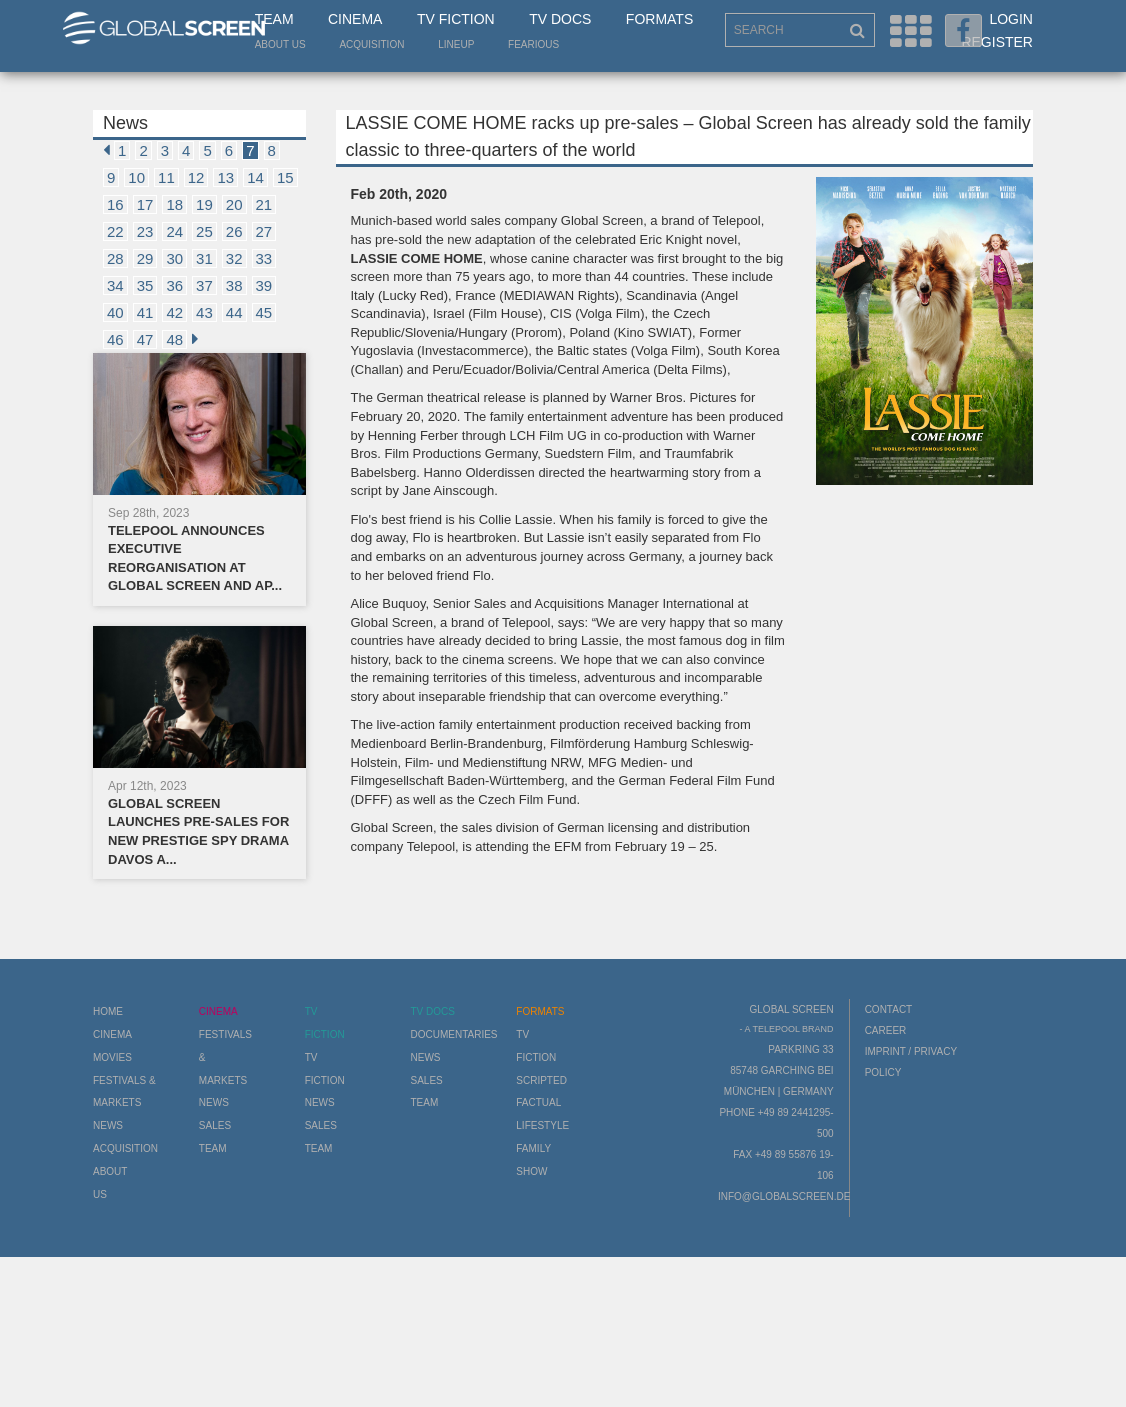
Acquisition (371, 44)
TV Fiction (456, 19)
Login (1011, 19)
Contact (889, 1009)
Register (997, 42)
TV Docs (560, 19)
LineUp (456, 44)
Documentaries (453, 1034)
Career (886, 1030)
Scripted (541, 1080)
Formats (659, 19)
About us (280, 44)
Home (108, 1011)
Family (533, 1148)
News (108, 1125)
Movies (112, 1057)
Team (274, 19)
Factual (538, 1102)
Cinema (355, 19)
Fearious (533, 44)
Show (531, 1171)
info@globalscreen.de (784, 1196)
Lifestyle (542, 1125)
